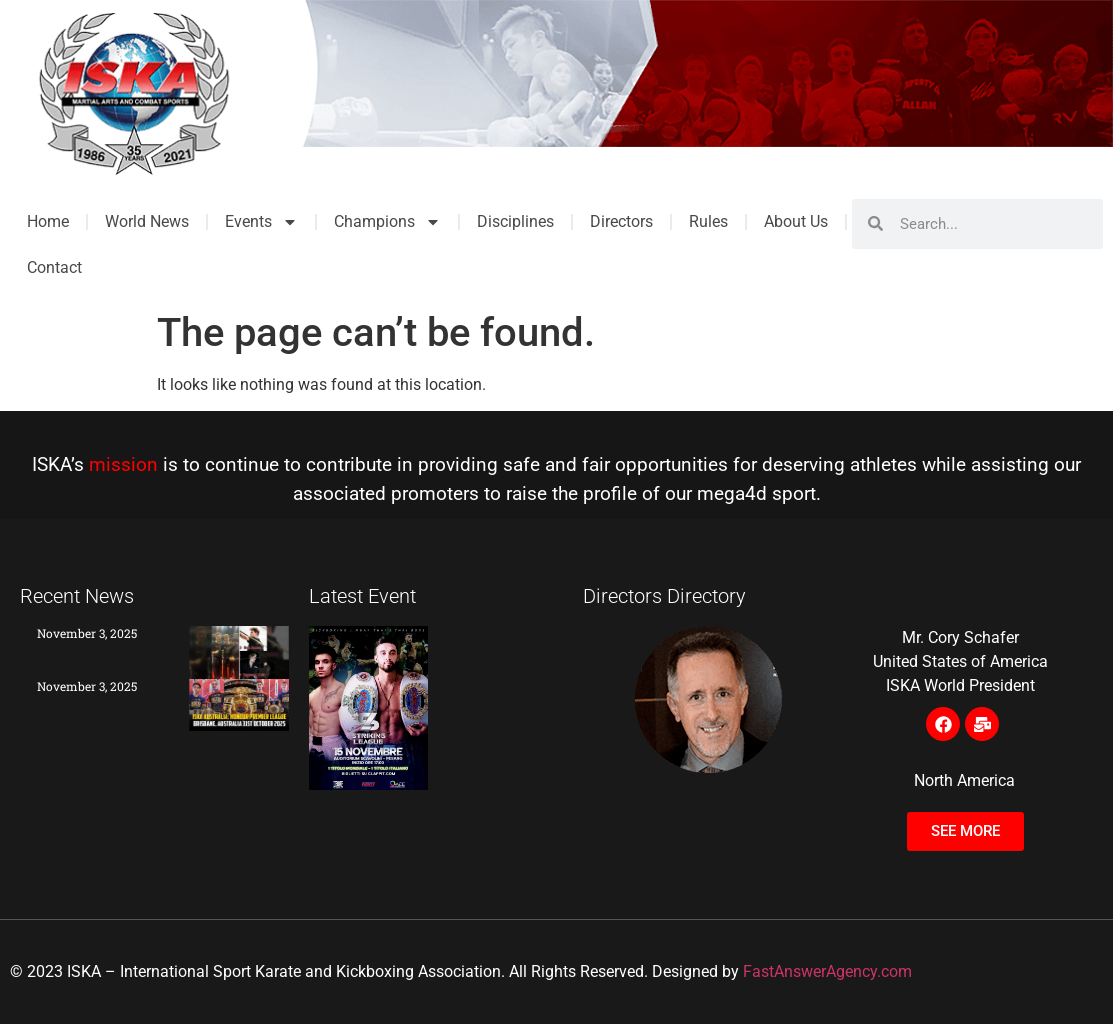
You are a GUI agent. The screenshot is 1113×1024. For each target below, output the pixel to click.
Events (261, 222)
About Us (796, 221)
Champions (387, 222)
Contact (54, 267)
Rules (708, 221)
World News (147, 221)
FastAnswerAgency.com (827, 971)
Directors (621, 221)
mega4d (732, 493)
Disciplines (515, 221)
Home (48, 221)
